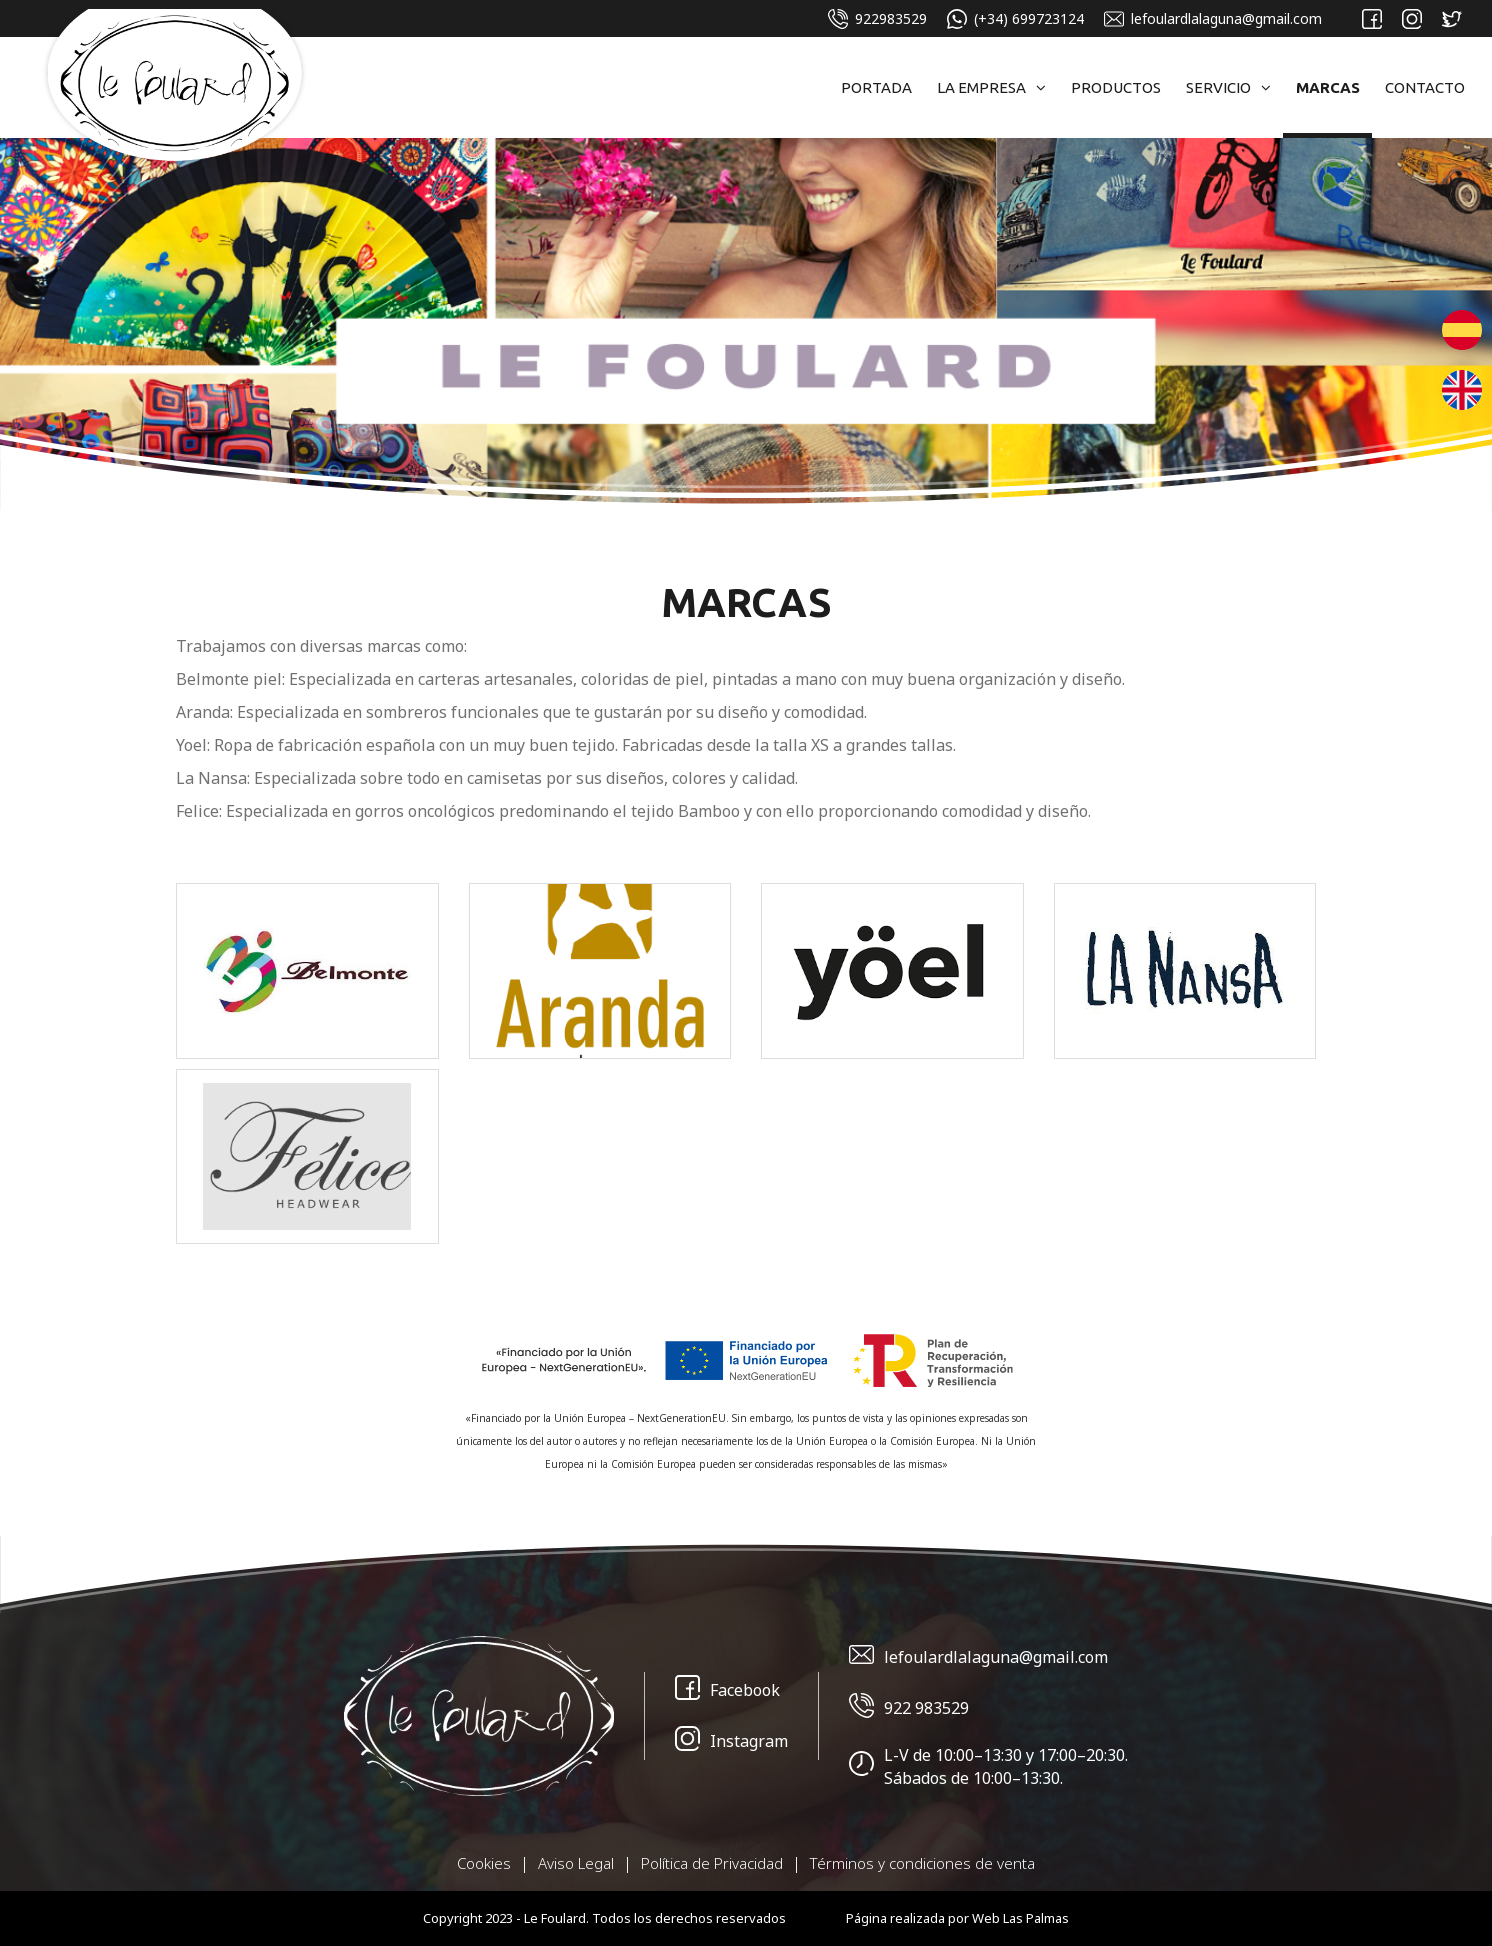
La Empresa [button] (991, 87)
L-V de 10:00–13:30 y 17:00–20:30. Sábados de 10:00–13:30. (988, 1766)
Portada (876, 87)
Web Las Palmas (1020, 1918)
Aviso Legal (576, 1863)
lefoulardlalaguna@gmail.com (1213, 19)
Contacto (1425, 87)
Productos (1116, 87)
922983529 (877, 19)
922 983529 (909, 1708)
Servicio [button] (1228, 87)
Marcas (1328, 87)
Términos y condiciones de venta (922, 1863)
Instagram (731, 1741)
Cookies (484, 1863)
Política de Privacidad (712, 1863)
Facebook (727, 1690)
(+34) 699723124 (1015, 19)
